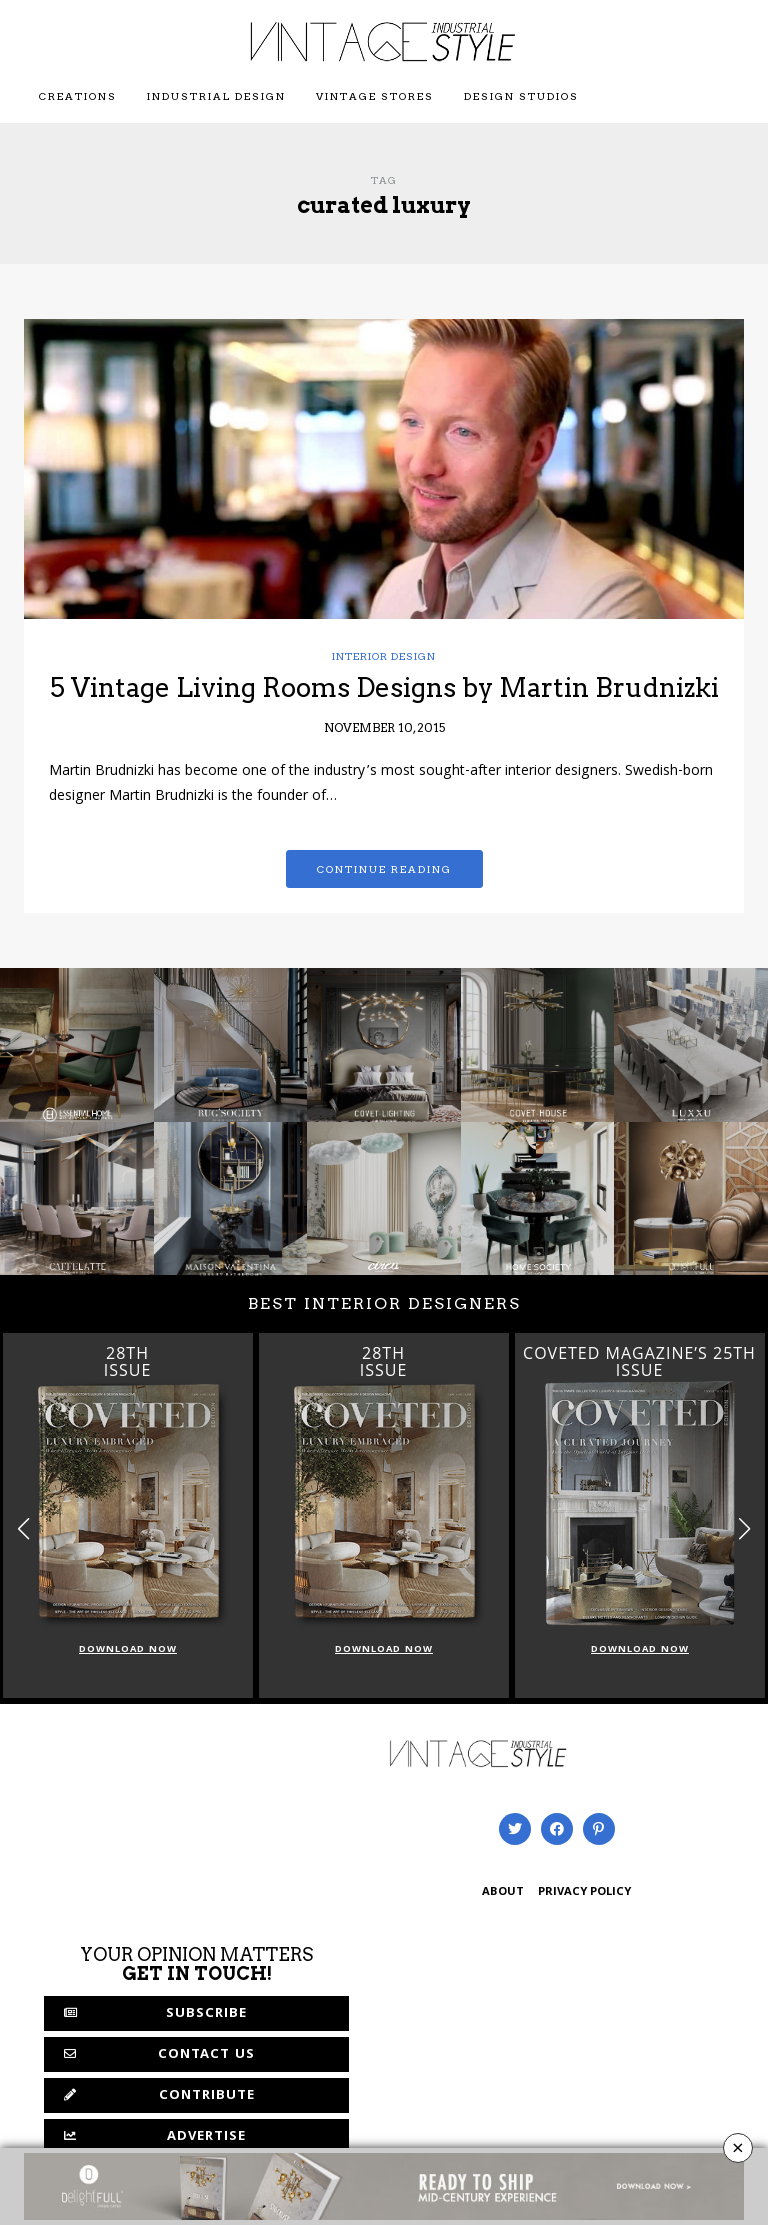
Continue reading (384, 869)
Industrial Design (216, 96)
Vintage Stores (375, 96)
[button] (744, 1528)
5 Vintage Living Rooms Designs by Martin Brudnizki (384, 687)
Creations (78, 96)
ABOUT (503, 1892)
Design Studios (521, 96)
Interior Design (384, 656)
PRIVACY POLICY (584, 1892)
